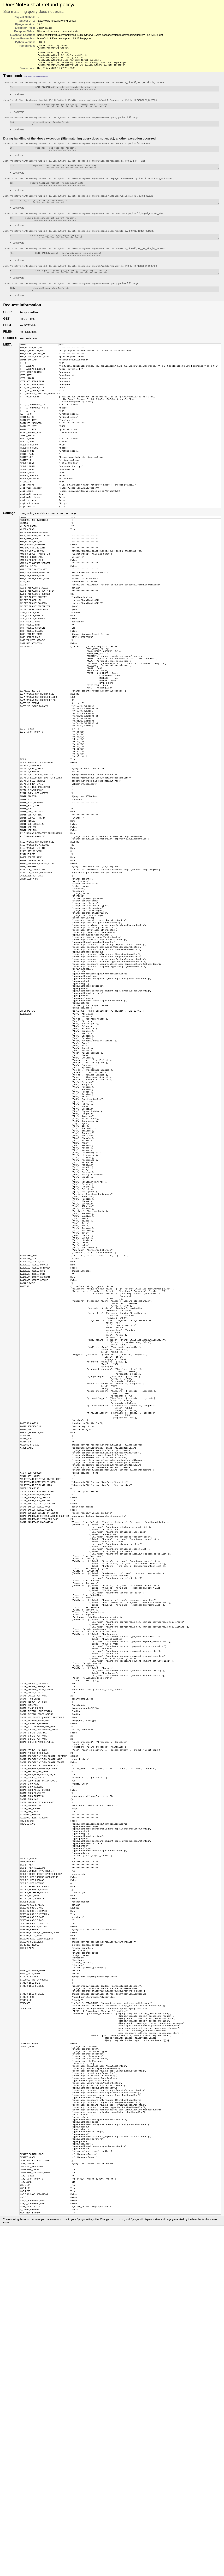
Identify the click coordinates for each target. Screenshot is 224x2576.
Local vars (18, 99)
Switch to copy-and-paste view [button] (35, 81)
